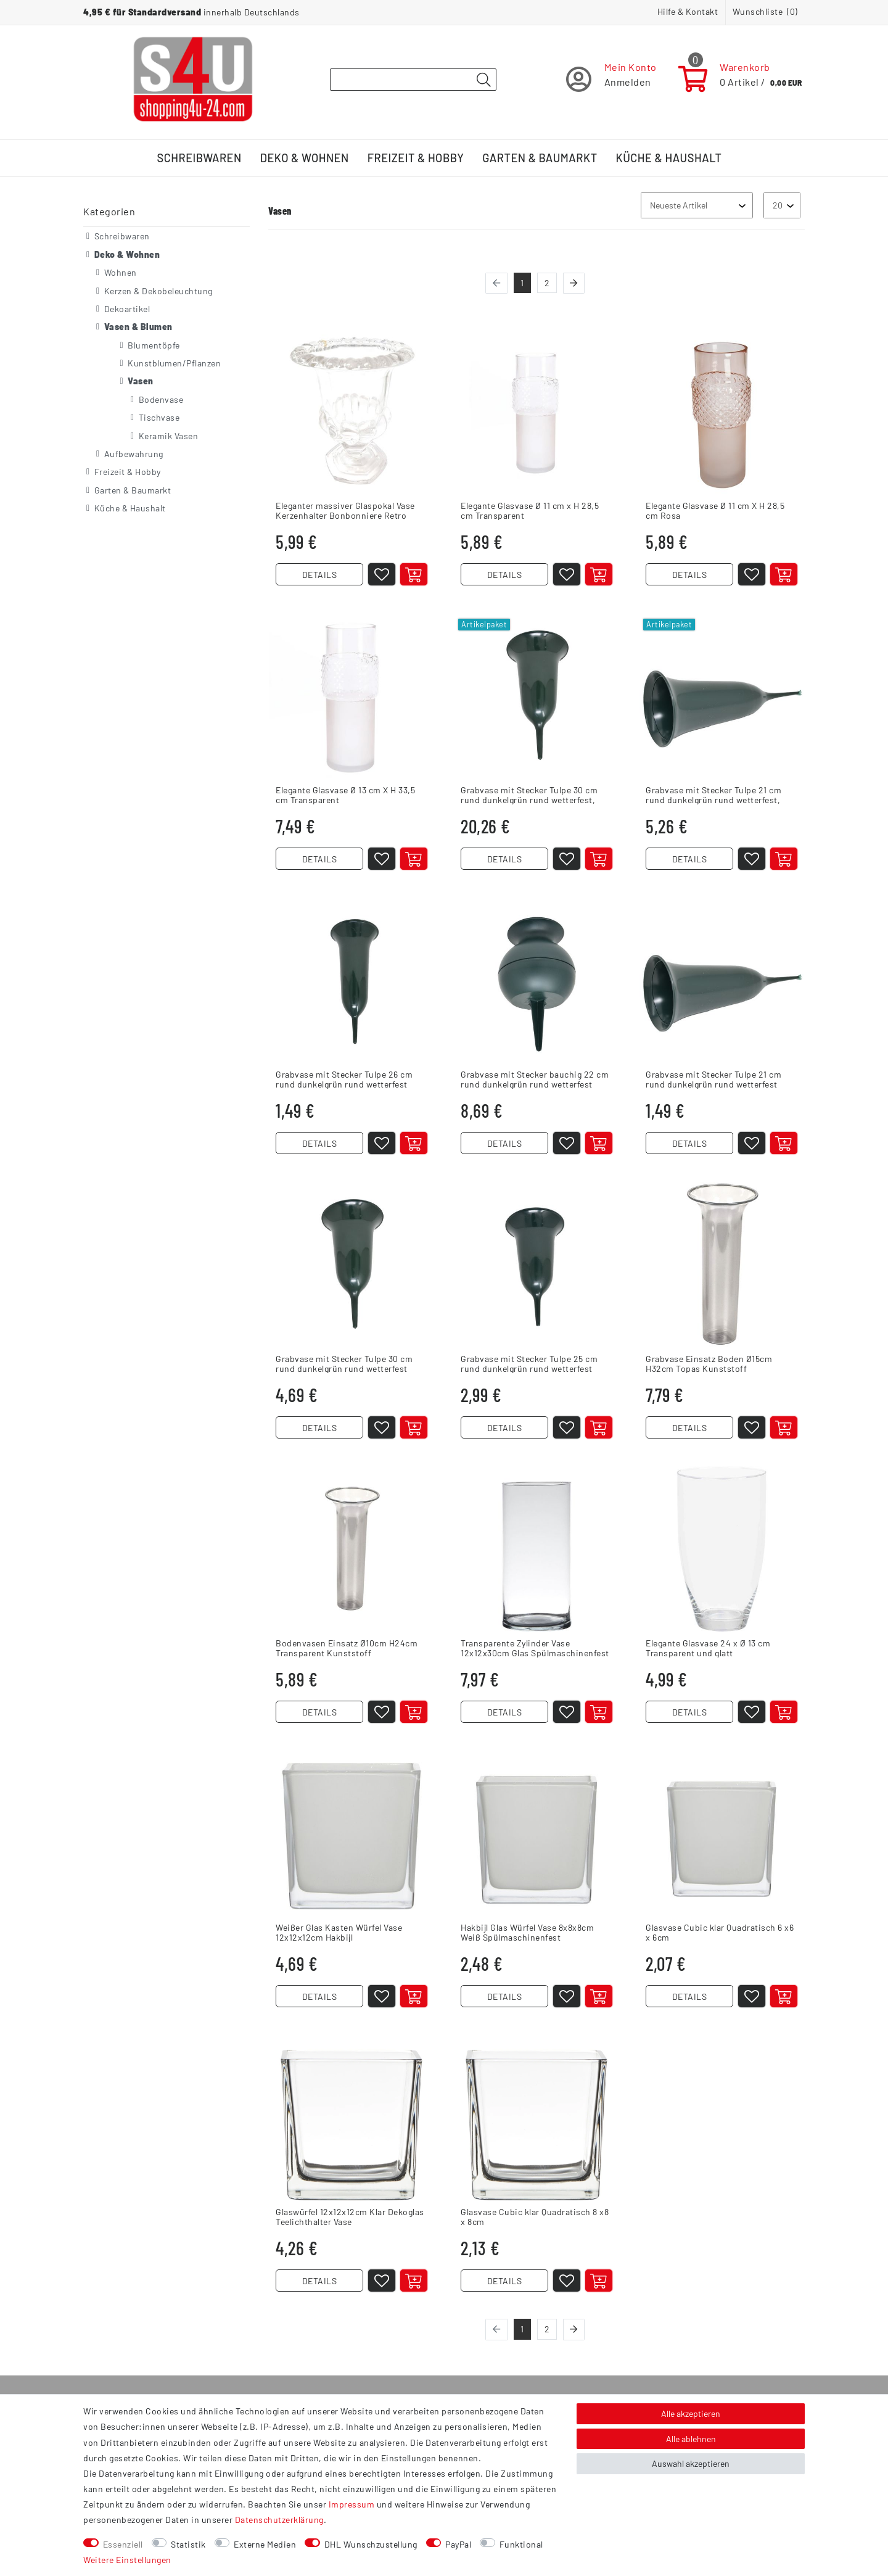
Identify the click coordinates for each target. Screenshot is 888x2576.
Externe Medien (265, 2544)
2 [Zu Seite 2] (547, 283)
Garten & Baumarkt (539, 158)
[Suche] (483, 80)
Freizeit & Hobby (416, 158)
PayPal (458, 2544)
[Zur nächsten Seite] (574, 283)
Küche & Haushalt (669, 158)
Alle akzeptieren (690, 2413)
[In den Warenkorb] (413, 574)
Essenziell (123, 2544)
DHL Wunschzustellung (370, 2544)
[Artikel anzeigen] (783, 1143)
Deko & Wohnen (304, 158)
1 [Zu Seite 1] (522, 283)
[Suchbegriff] (413, 79)
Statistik (188, 2544)
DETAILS (319, 574)
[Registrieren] (611, 79)
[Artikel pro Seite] (781, 205)
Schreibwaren (199, 158)
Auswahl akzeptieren (691, 2463)
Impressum (352, 2504)
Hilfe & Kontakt (687, 11)
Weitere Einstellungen (127, 2559)
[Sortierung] (697, 205)
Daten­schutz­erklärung (279, 2519)
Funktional (521, 2544)
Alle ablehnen (691, 2439)
